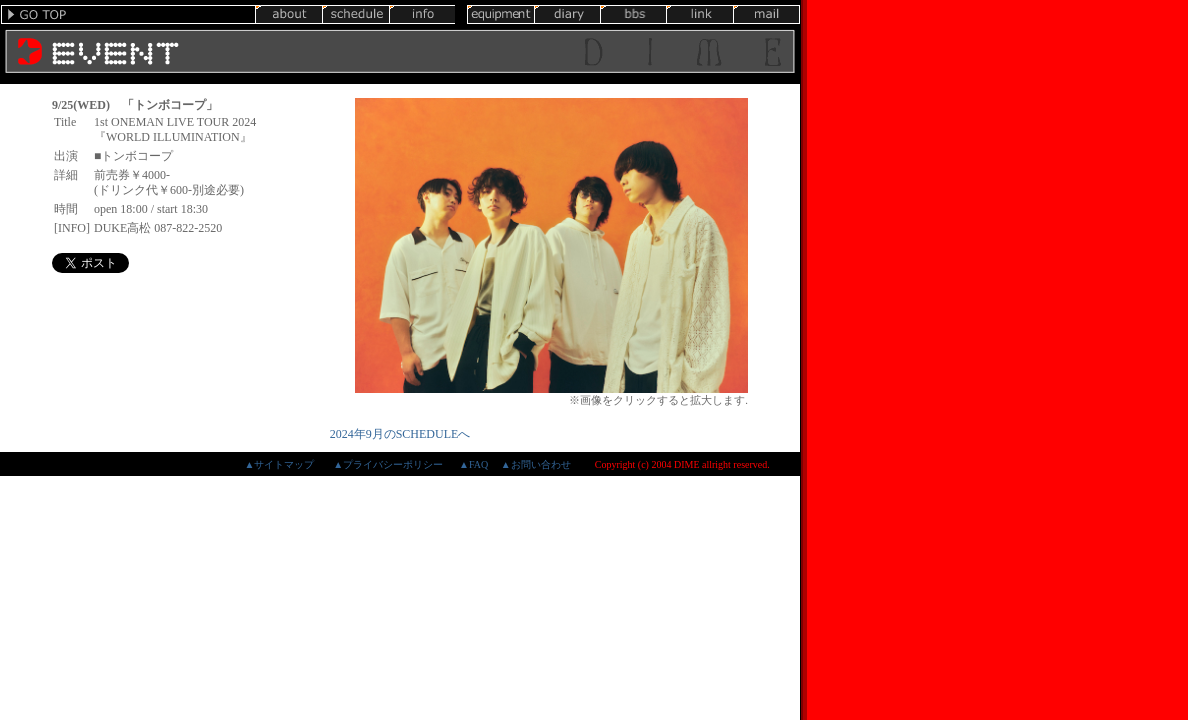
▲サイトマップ (279, 464)
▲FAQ (473, 464)
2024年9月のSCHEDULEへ (400, 434)
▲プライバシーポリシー (388, 464)
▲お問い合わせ (536, 464)
